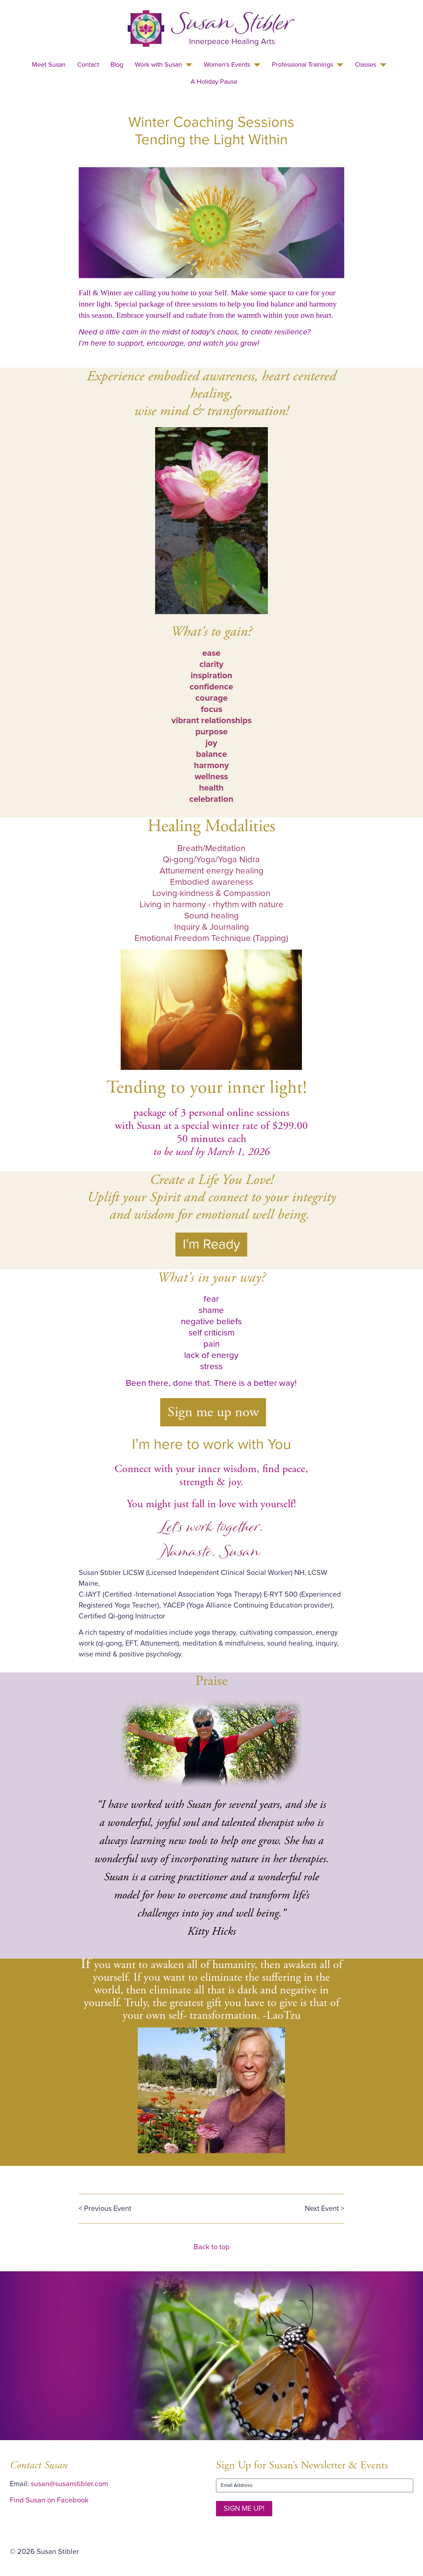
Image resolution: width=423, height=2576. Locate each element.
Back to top (211, 2247)
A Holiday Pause (214, 82)
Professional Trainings (302, 64)
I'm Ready (211, 1244)
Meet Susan (49, 64)
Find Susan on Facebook (49, 2500)
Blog (117, 64)
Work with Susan (158, 64)
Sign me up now (213, 1412)
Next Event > (324, 2208)
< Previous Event (105, 2208)
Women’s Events (227, 64)
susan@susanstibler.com (69, 2484)
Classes (365, 64)
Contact (88, 64)
